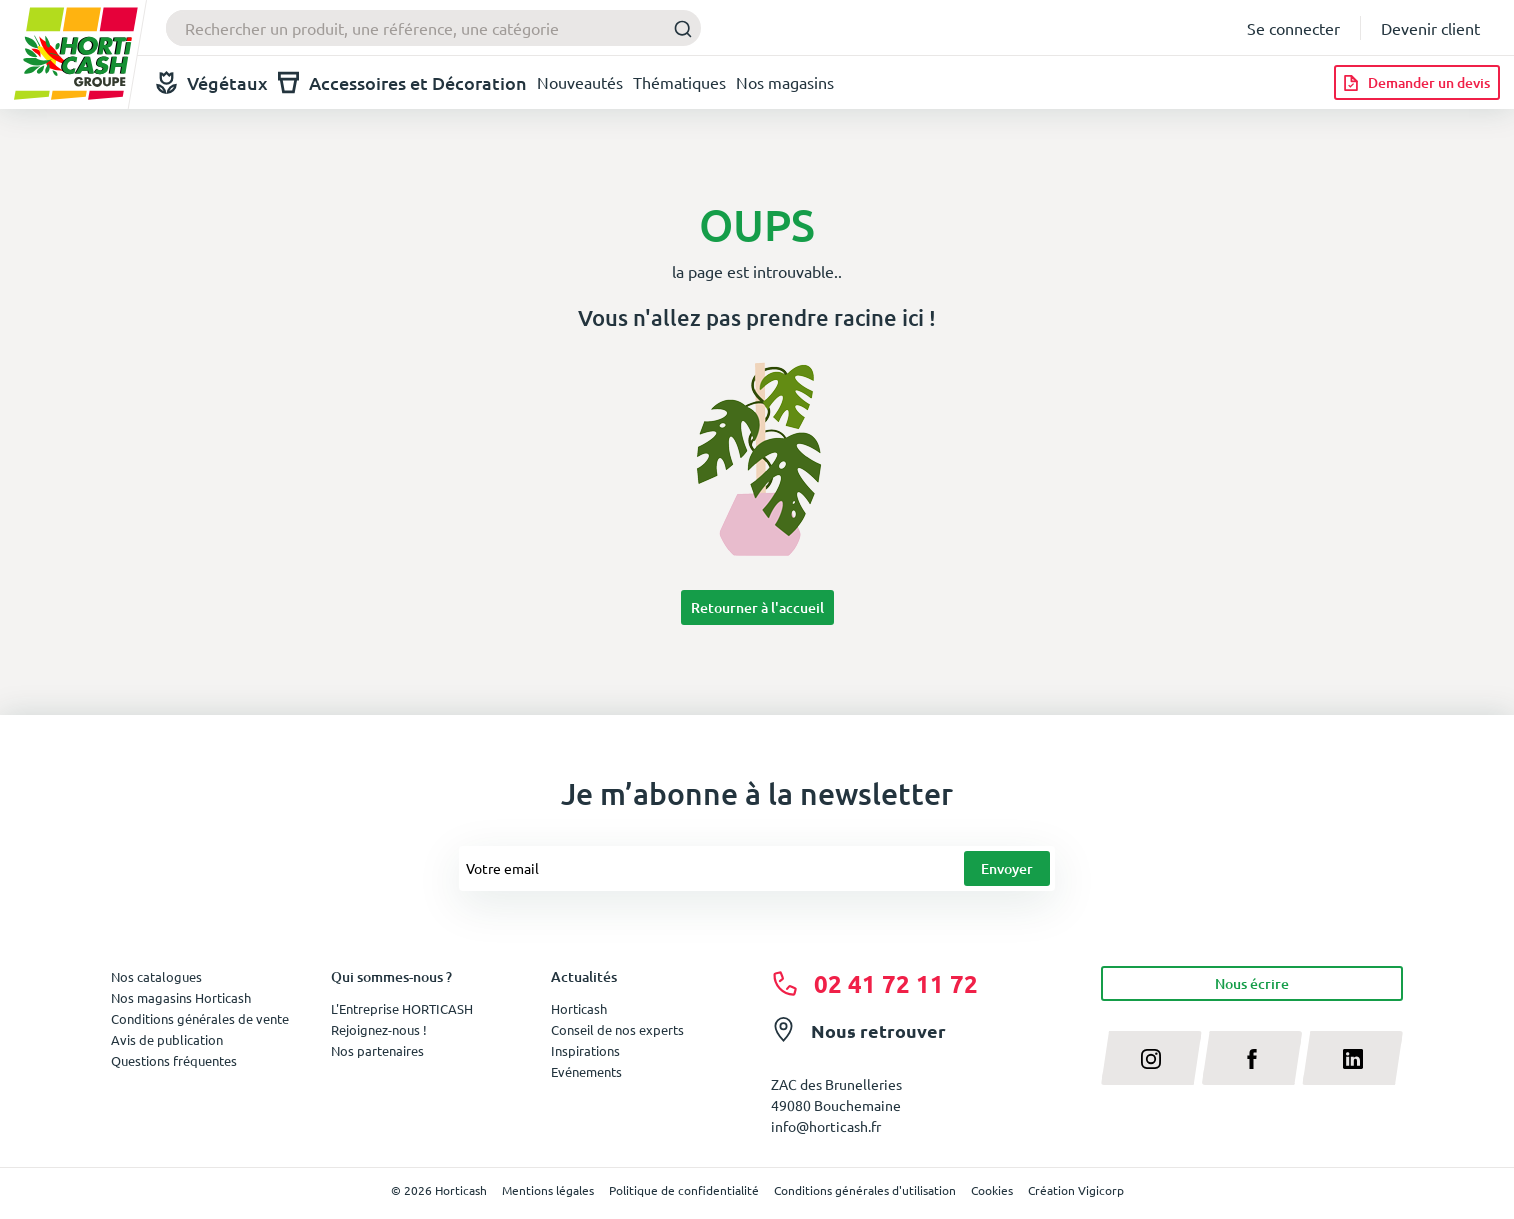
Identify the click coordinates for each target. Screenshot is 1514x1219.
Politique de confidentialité (684, 1190)
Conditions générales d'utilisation (865, 1190)
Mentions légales (548, 1190)
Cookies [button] (992, 1190)
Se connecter (1293, 28)
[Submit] (677, 28)
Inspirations (585, 1050)
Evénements (586, 1071)
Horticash (579, 1008)
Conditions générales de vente (200, 1018)
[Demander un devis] (1417, 82)
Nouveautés (580, 82)
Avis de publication (167, 1039)
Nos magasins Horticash (181, 997)
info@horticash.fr (826, 1126)
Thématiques (679, 82)
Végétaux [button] (212, 82)
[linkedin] (1352, 1058)
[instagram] (1151, 1058)
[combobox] (433, 28)
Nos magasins (785, 82)
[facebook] (1252, 1058)
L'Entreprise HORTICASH (402, 1008)
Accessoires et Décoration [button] (402, 82)
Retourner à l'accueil (757, 607)
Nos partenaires (377, 1050)
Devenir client (1430, 28)
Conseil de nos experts (617, 1029)
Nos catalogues (156, 976)
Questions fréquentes (174, 1060)
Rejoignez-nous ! (379, 1029)
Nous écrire (1252, 983)
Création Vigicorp (1076, 1190)
